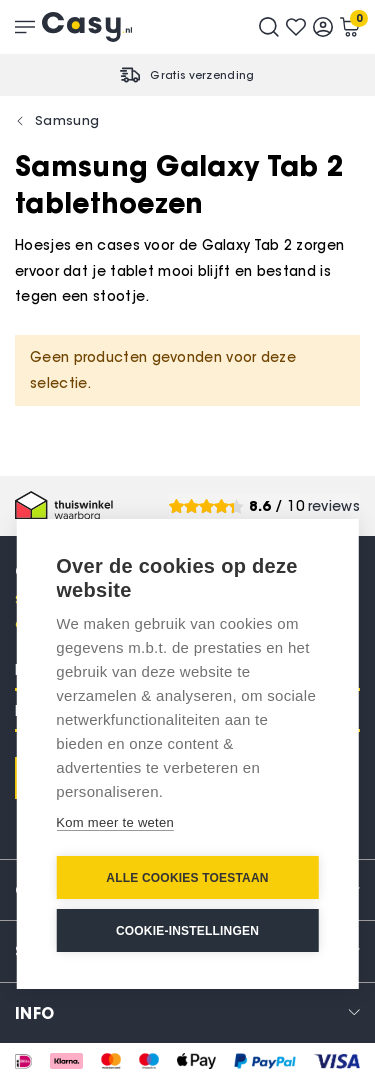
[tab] (187, 1012)
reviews (334, 506)
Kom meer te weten (115, 822)
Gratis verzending (202, 75)
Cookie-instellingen (187, 931)
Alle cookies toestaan (187, 878)
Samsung (67, 120)
